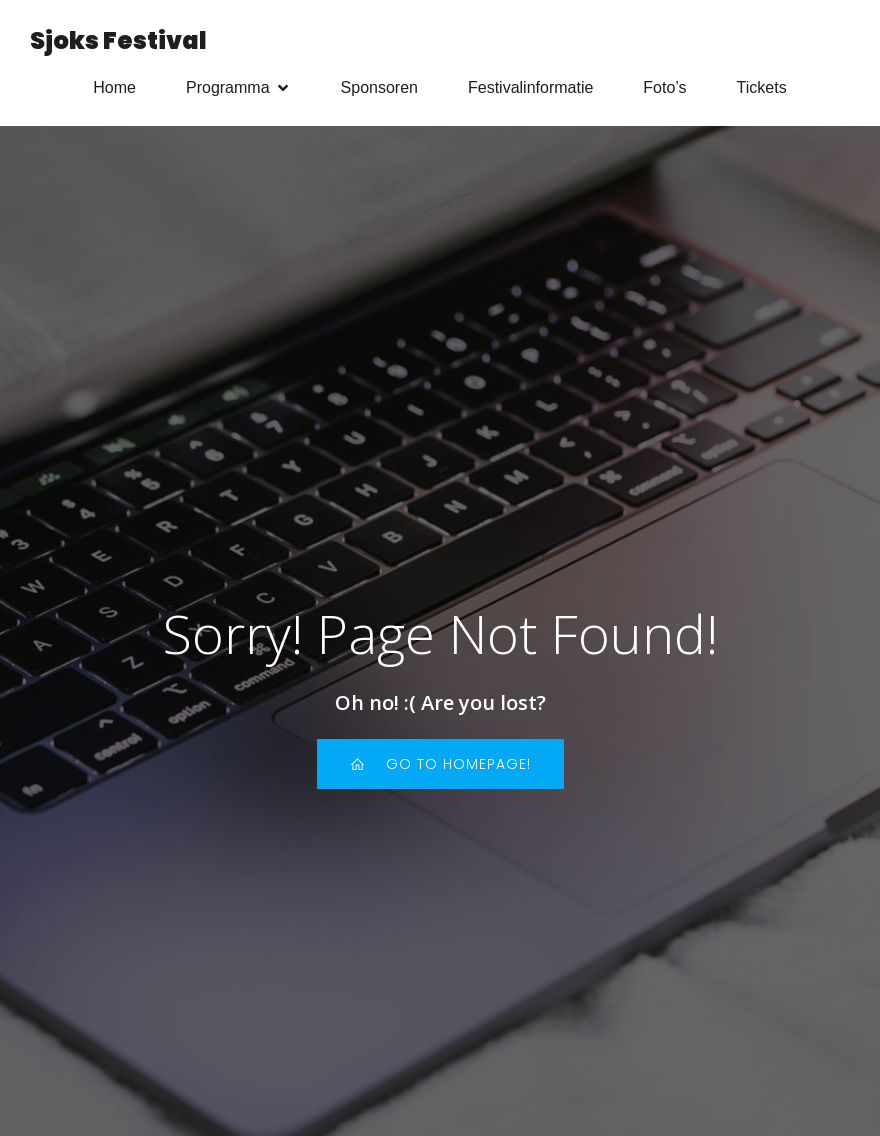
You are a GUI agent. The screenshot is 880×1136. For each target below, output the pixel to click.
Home (114, 91)
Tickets (762, 91)
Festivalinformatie (530, 91)
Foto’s (664, 91)
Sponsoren (379, 91)
